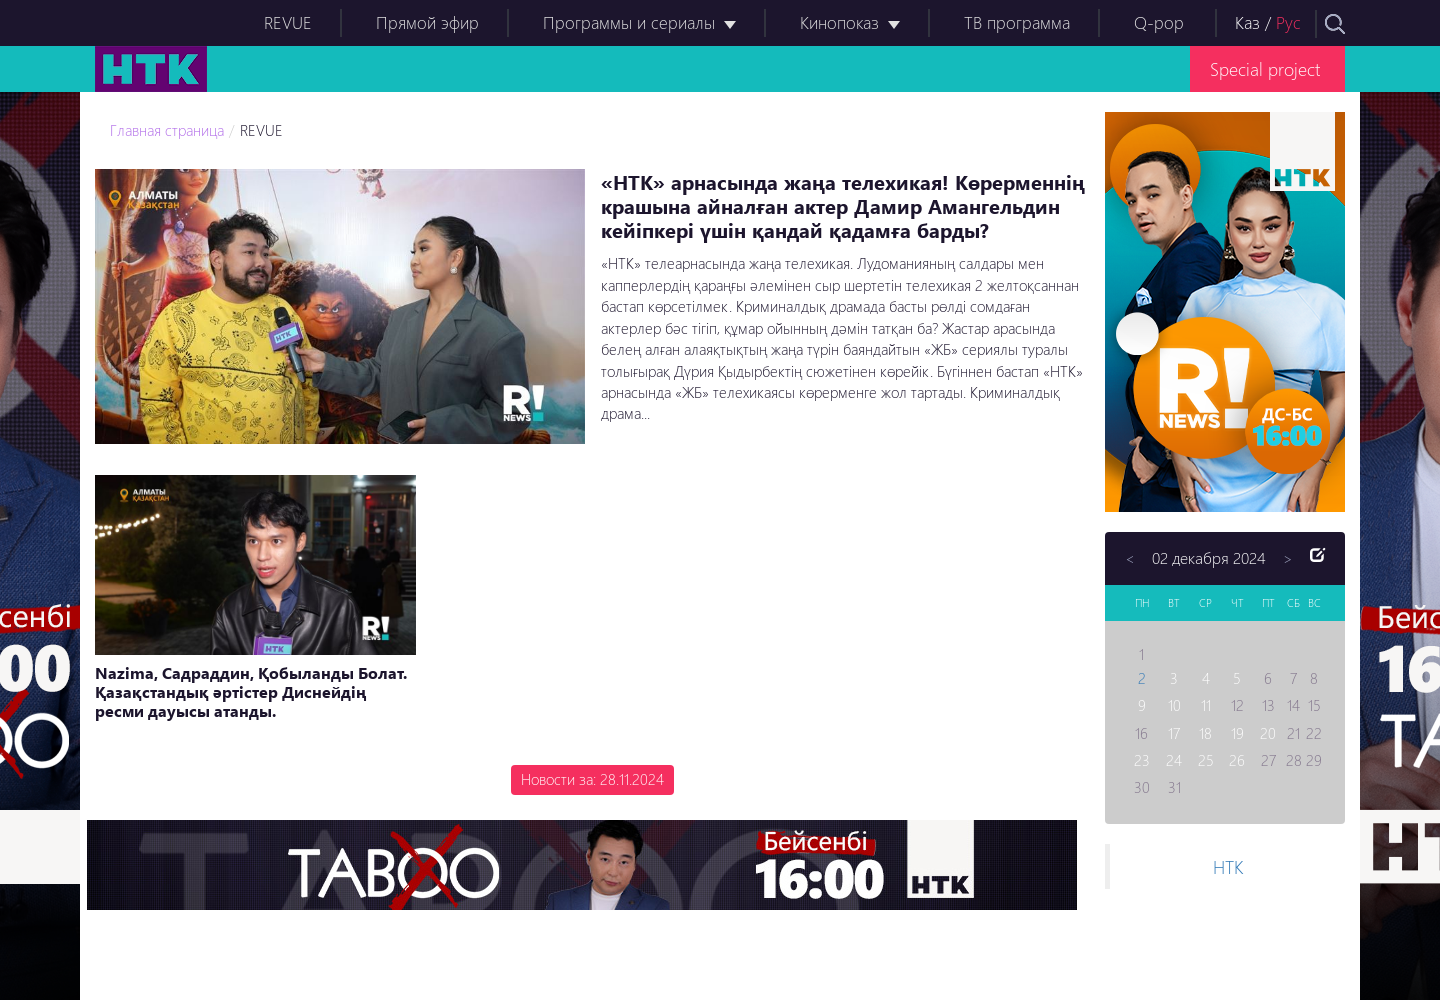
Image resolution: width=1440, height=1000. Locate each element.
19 (1237, 733)
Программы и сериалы (629, 22)
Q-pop (1159, 22)
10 (1174, 705)
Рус (1288, 22)
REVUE (288, 22)
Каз (1247, 22)
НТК (1228, 866)
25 (1206, 760)
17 (1174, 733)
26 (1237, 760)
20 (1268, 733)
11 (1206, 705)
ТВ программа (1017, 22)
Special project (1265, 68)
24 (1174, 760)
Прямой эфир (427, 22)
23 (1142, 760)
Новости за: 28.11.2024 (592, 779)
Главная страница (167, 130)
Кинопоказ (839, 22)
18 (1205, 733)
